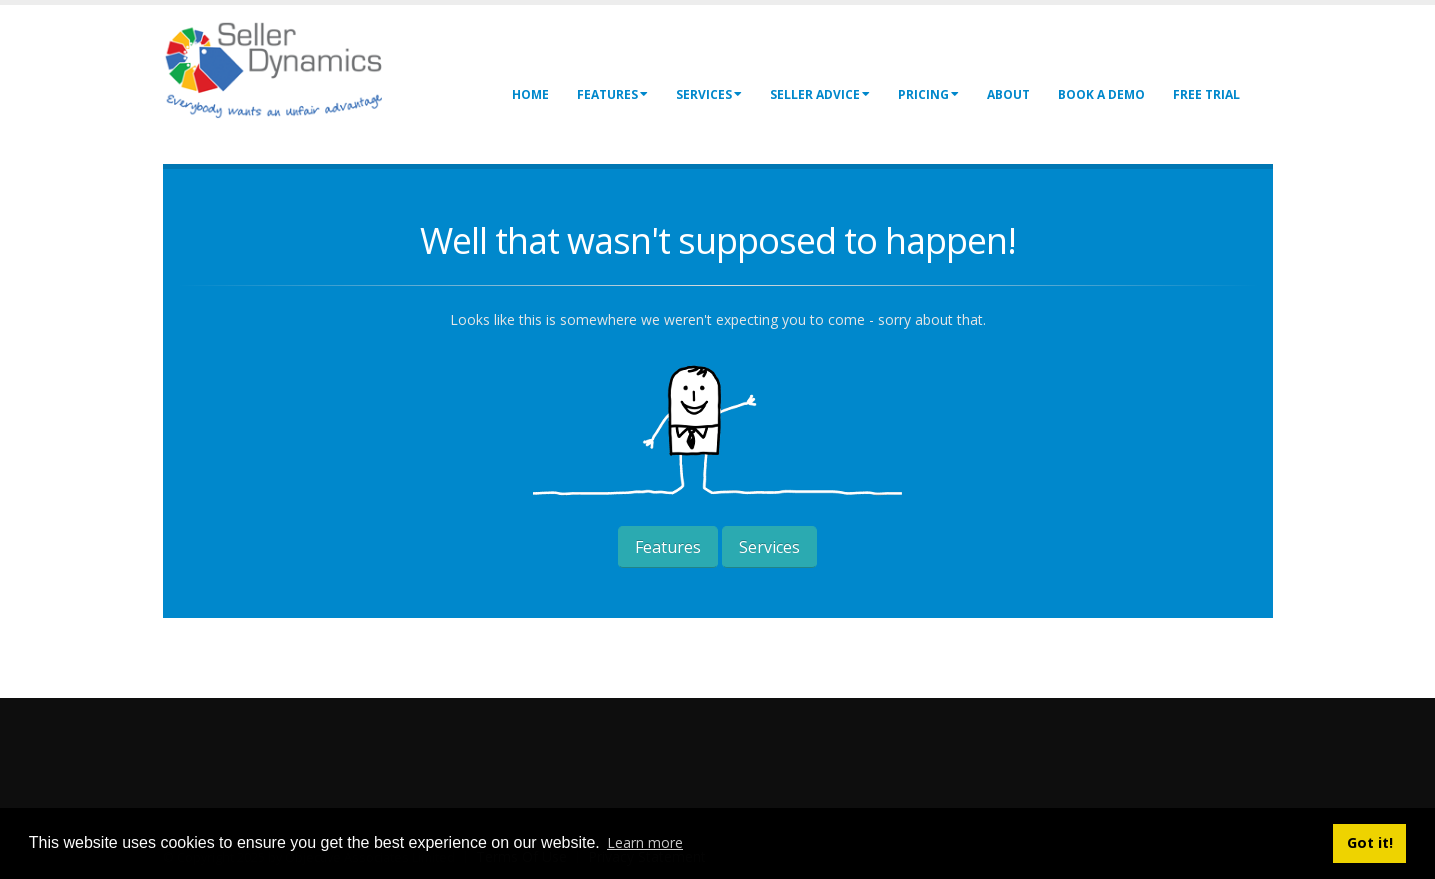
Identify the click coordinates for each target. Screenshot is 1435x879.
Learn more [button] (645, 842)
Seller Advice (820, 94)
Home (530, 94)
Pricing (928, 94)
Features (612, 94)
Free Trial (1206, 94)
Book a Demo (1101, 94)
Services (709, 94)
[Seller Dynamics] (303, 67)
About (1008, 94)
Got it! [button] (1370, 842)
